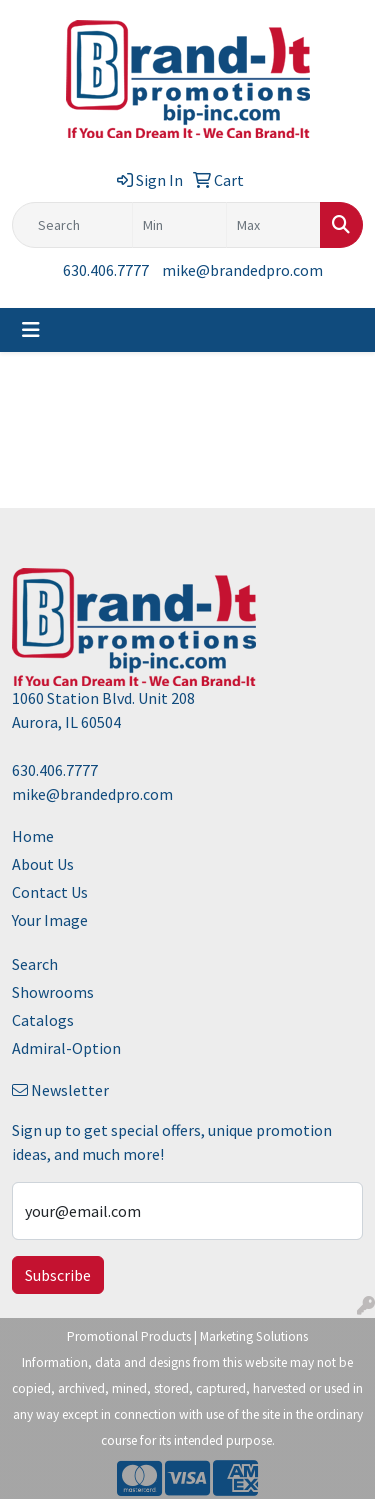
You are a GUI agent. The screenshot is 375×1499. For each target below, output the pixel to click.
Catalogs (43, 1020)
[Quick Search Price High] (273, 225)
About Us (43, 864)
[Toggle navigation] (31, 330)
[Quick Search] (72, 225)
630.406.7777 (106, 270)
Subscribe (58, 1275)
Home (33, 836)
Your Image (50, 920)
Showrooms (53, 992)
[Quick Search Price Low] (179, 225)
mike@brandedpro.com (242, 270)
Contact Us (50, 892)
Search (35, 964)
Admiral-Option (66, 1048)
